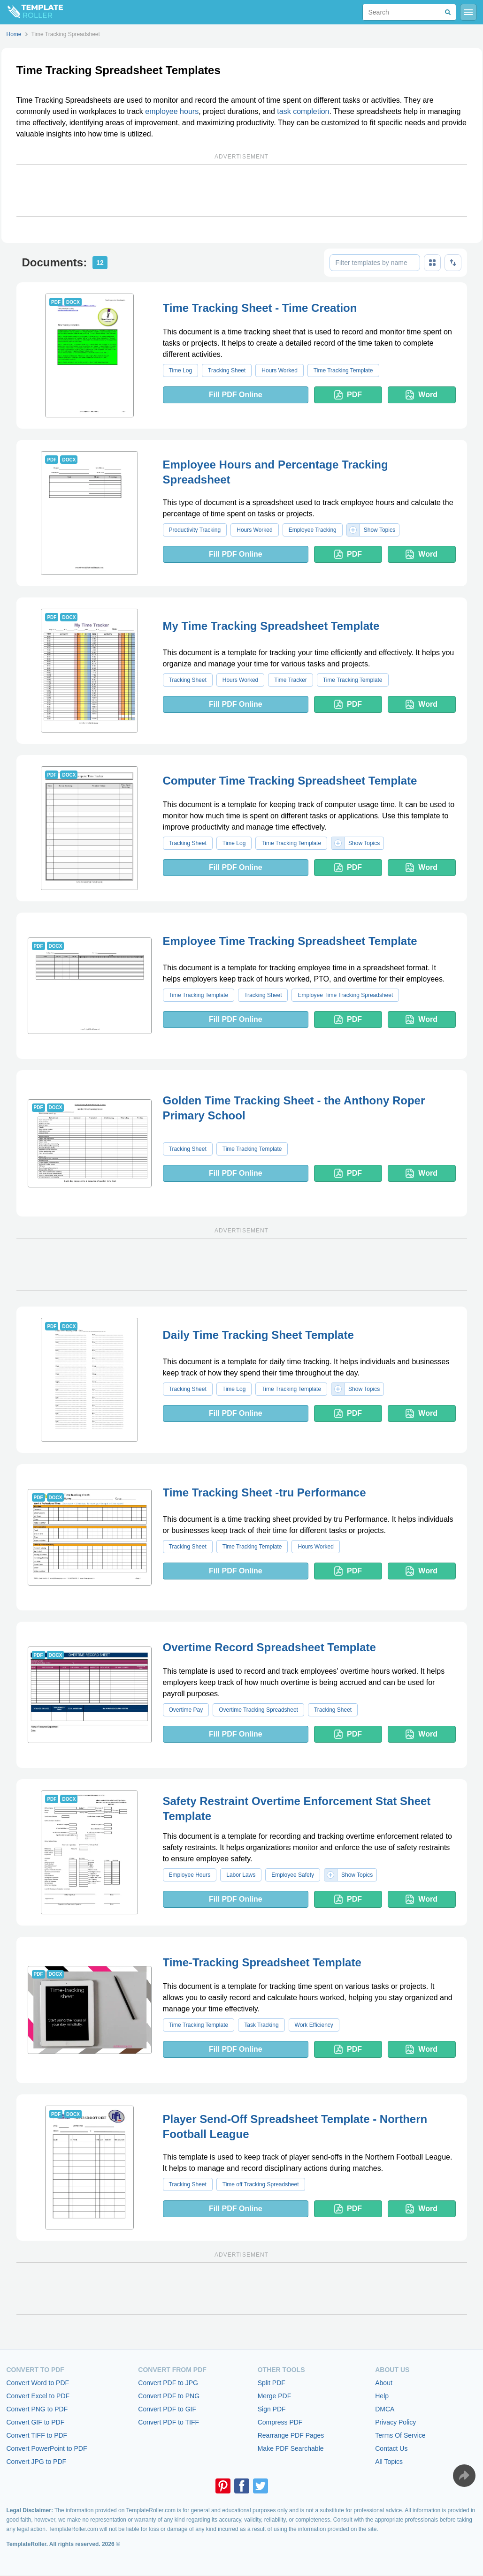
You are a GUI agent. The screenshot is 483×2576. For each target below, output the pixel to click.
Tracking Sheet (226, 370)
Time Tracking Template (343, 370)
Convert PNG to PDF (37, 2409)
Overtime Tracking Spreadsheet (258, 1710)
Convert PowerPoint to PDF (47, 2448)
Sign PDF (272, 2409)
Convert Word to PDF (38, 2383)
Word (421, 395)
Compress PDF (280, 2422)
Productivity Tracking (195, 530)
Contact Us (391, 2448)
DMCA (384, 2409)
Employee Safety (292, 1875)
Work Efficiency (314, 2025)
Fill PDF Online (235, 395)
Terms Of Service (400, 2435)
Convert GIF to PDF (36, 2422)
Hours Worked (279, 370)
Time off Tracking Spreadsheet (260, 2184)
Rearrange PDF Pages (291, 2435)
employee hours (172, 111)
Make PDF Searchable (291, 2448)
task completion (303, 111)
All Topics (389, 2461)
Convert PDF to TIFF (168, 2422)
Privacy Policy (395, 2422)
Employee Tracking (313, 530)
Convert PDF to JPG (168, 2383)
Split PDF (271, 2383)
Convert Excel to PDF (38, 2396)
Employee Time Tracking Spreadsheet (345, 995)
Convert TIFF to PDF (37, 2435)
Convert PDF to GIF (167, 2409)
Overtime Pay (186, 1710)
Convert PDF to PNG (168, 2396)
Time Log (180, 370)
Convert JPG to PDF (37, 2461)
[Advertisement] (241, 190)
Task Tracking (261, 2025)
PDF (348, 395)
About (383, 2383)
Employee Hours (190, 1875)
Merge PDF (274, 2396)
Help (382, 2396)
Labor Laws (240, 1875)
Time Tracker (290, 680)
